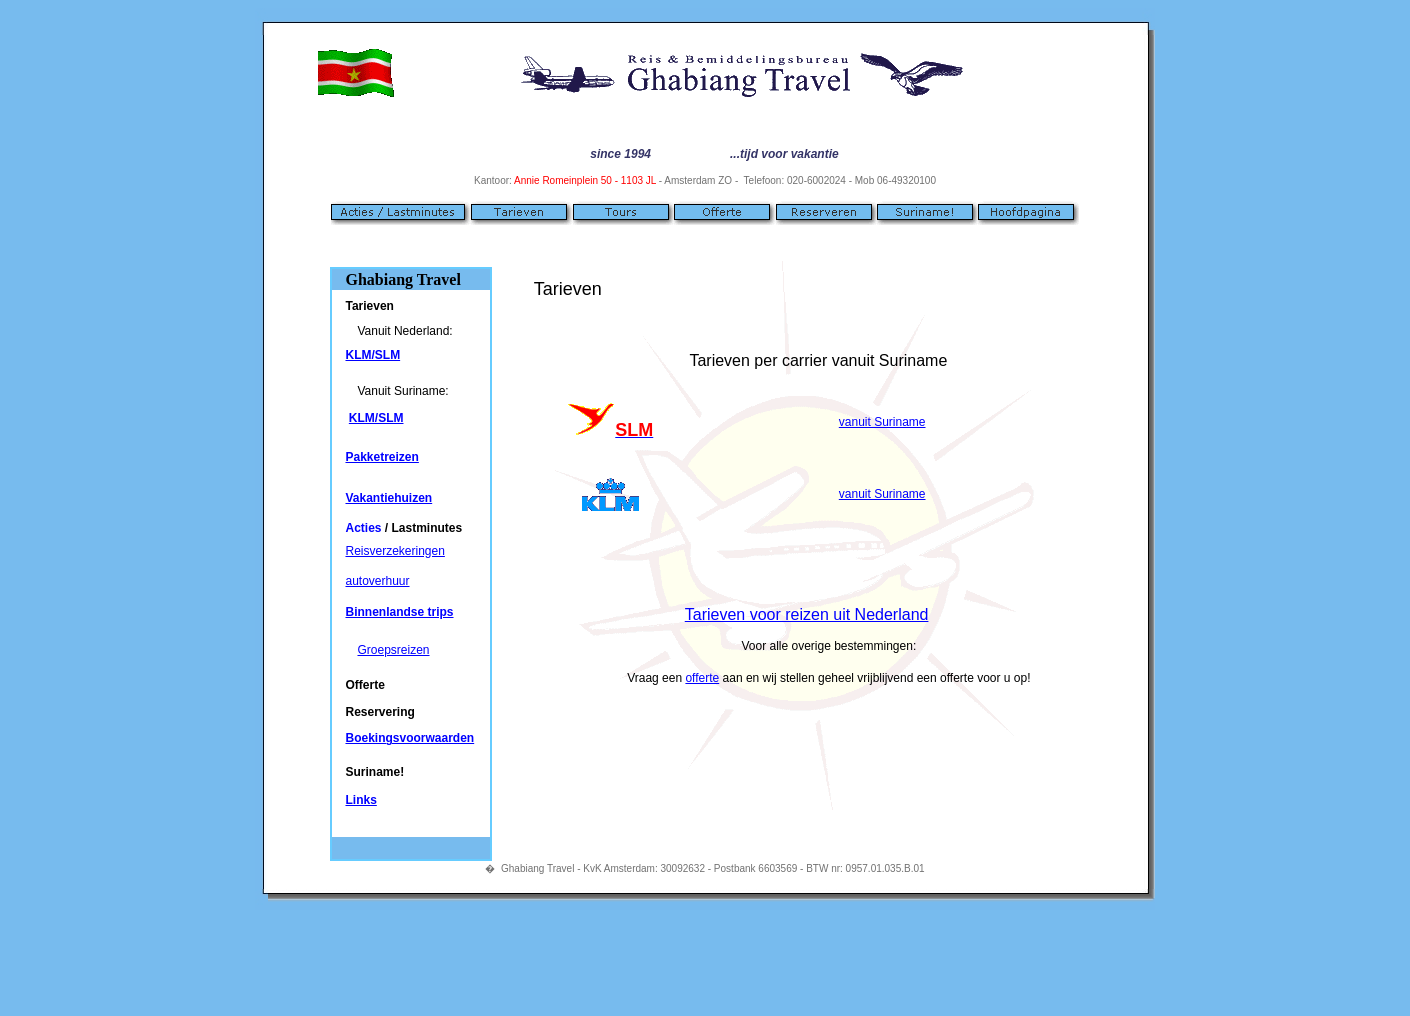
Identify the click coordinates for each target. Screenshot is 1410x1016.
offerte (702, 678)
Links (360, 800)
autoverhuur (377, 581)
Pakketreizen (381, 457)
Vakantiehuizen (388, 498)
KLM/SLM (372, 355)
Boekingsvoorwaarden (409, 738)
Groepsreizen (393, 650)
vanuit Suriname (882, 422)
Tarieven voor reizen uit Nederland (807, 614)
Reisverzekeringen (394, 551)
